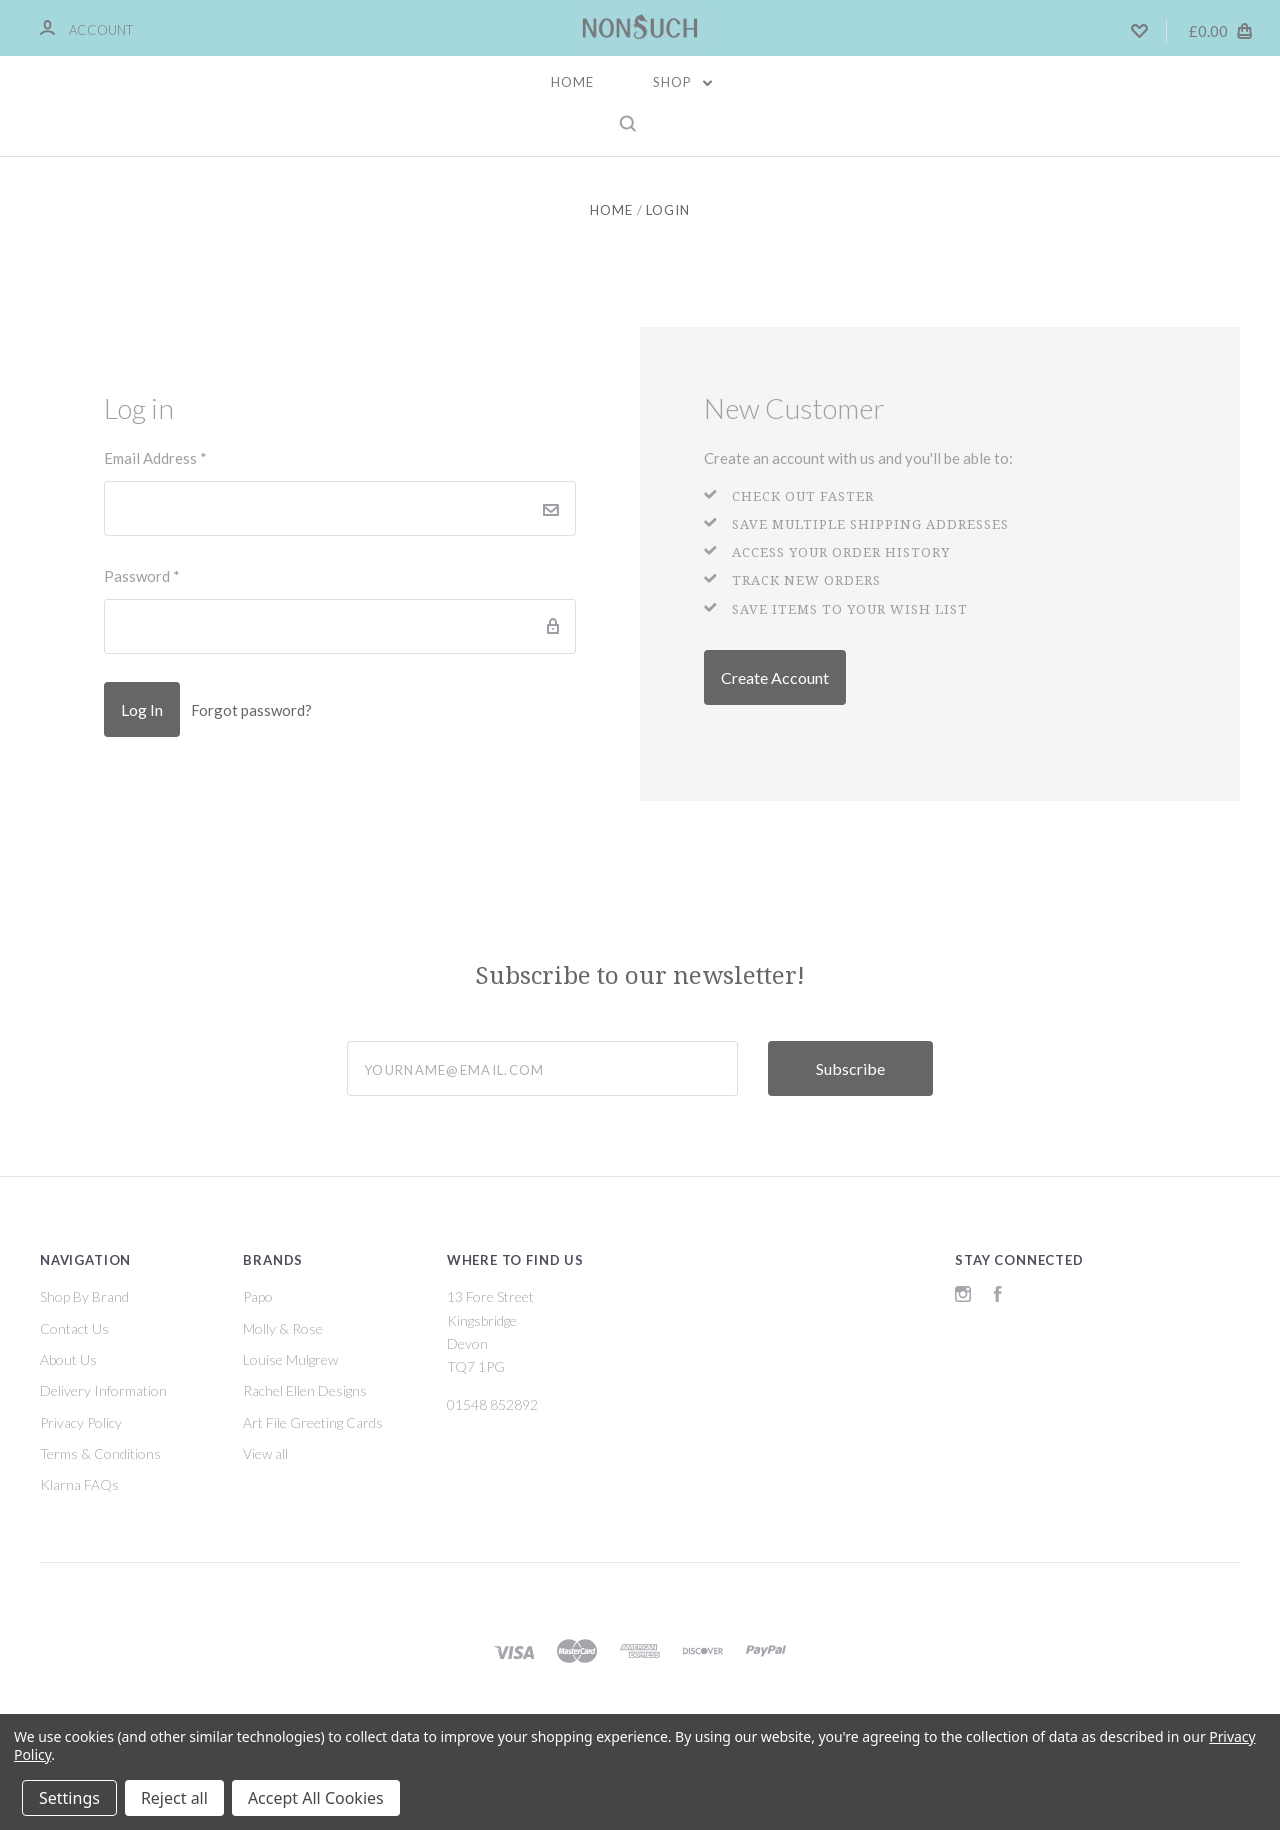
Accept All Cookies (316, 1798)
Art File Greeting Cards (313, 1422)
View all (265, 1453)
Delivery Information (103, 1390)
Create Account (775, 677)
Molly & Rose (283, 1328)
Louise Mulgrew (290, 1359)
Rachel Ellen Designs (305, 1390)
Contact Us (74, 1328)
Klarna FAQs (79, 1484)
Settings (69, 1798)
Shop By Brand (84, 1296)
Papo (258, 1296)
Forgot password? (251, 710)
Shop (682, 82)
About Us (68, 1359)
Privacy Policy (81, 1422)
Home (572, 82)
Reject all (174, 1798)
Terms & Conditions (100, 1453)
